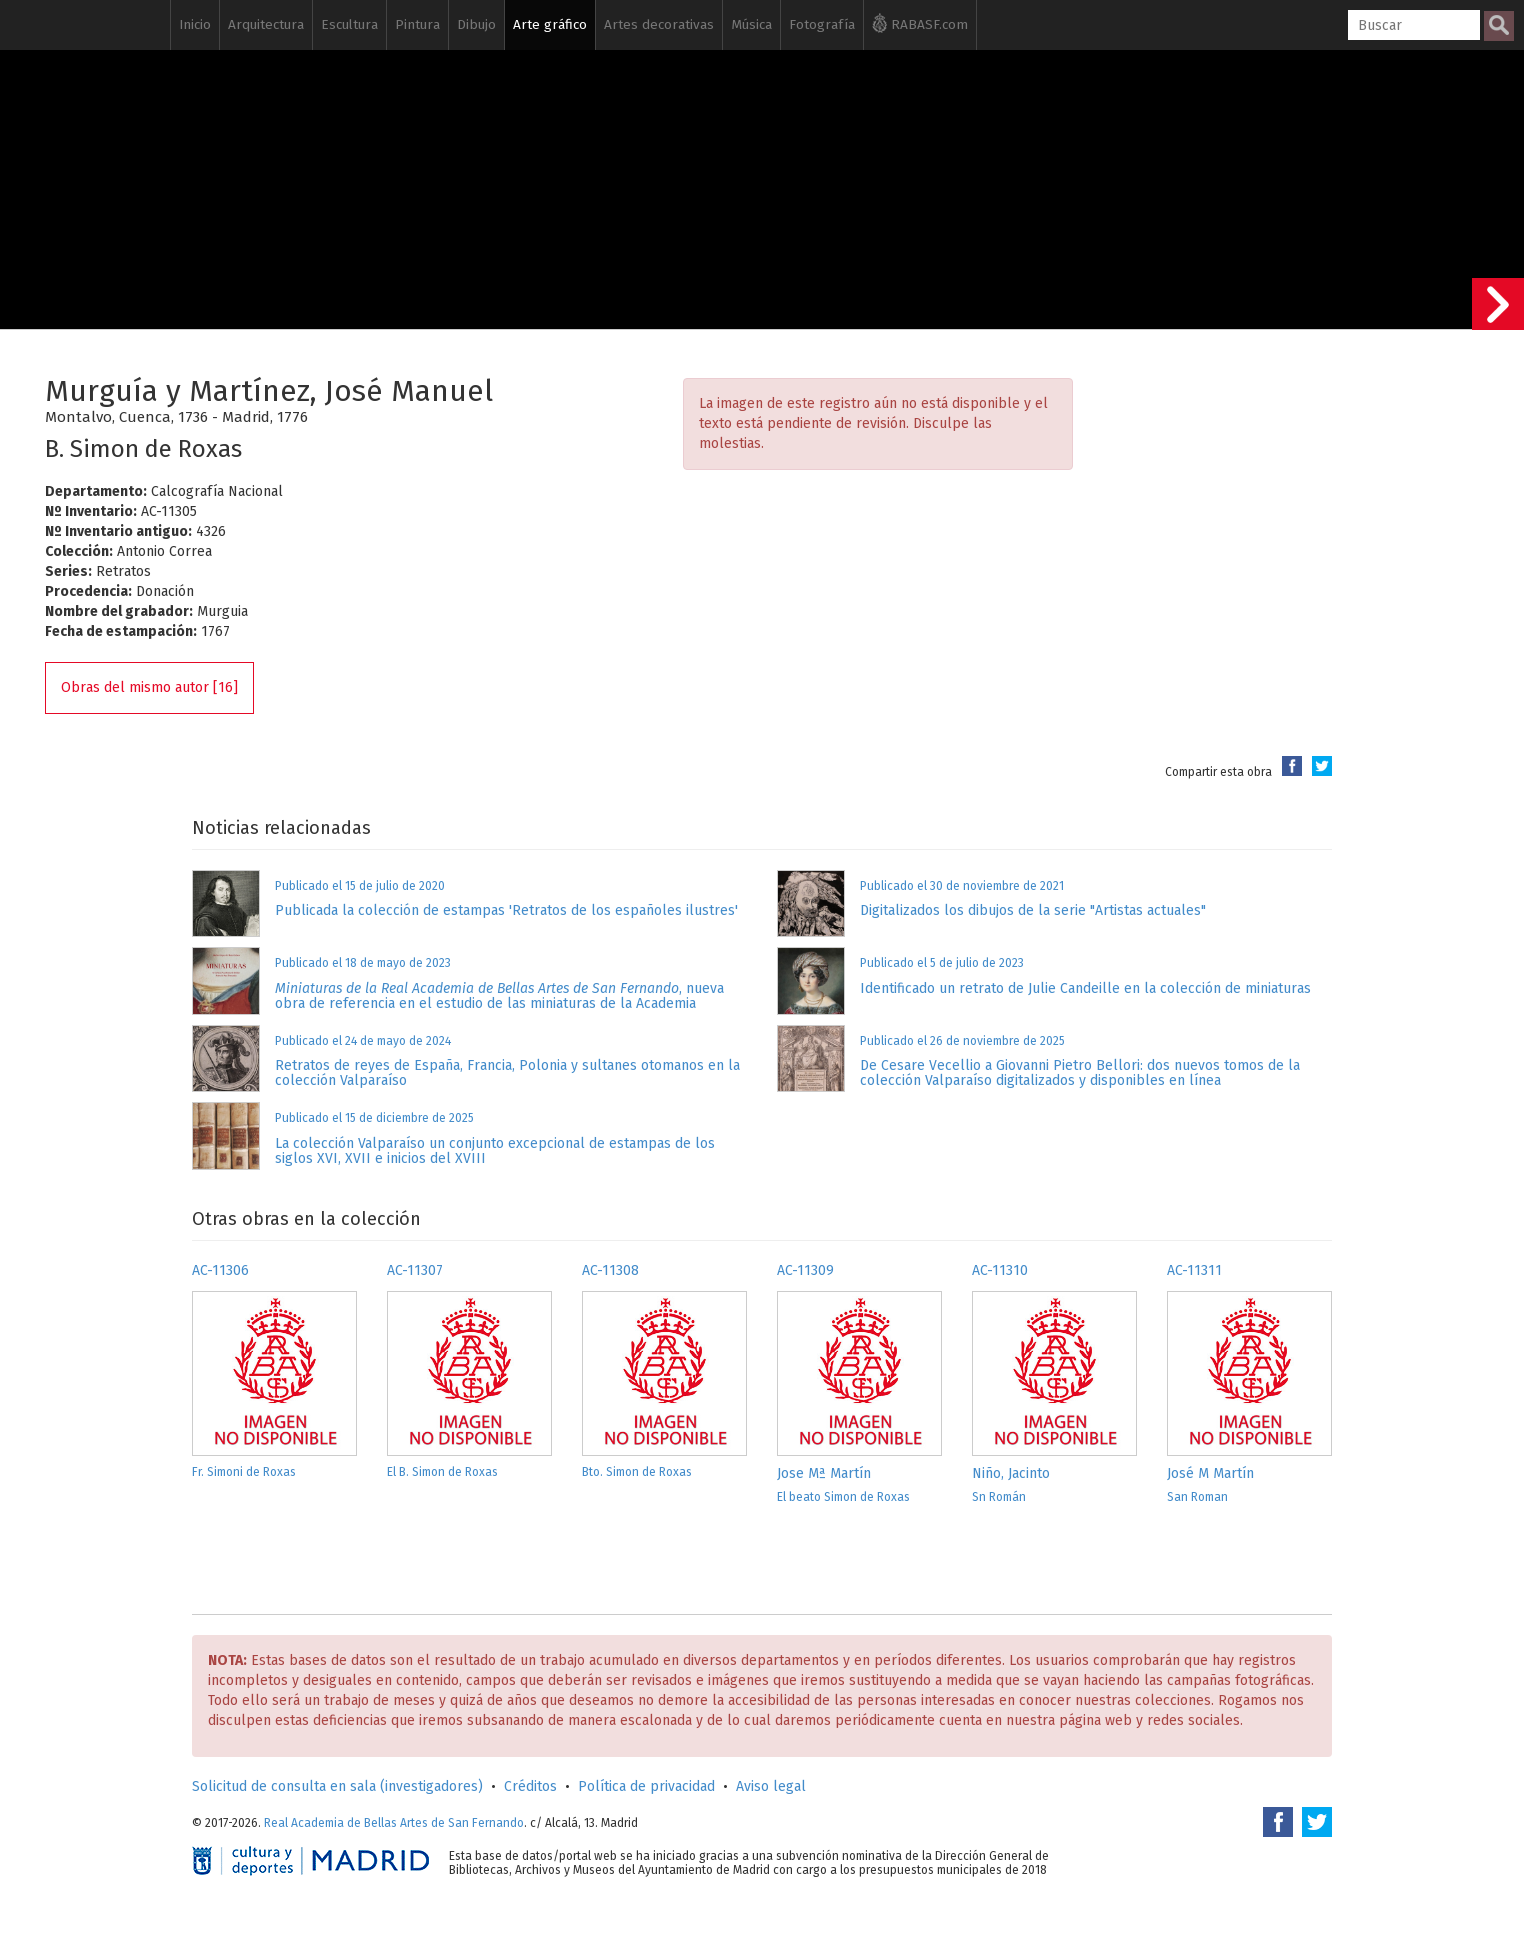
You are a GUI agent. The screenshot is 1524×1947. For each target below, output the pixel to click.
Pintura (417, 24)
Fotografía (822, 24)
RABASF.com (920, 23)
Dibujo (476, 24)
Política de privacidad (646, 1786)
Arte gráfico (550, 24)
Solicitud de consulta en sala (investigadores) (337, 1786)
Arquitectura (266, 24)
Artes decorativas (659, 24)
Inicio (195, 24)
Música (751, 24)
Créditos (530, 1786)
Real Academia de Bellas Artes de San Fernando (394, 1823)
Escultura (349, 24)
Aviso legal (771, 1786)
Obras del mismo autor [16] (149, 687)
